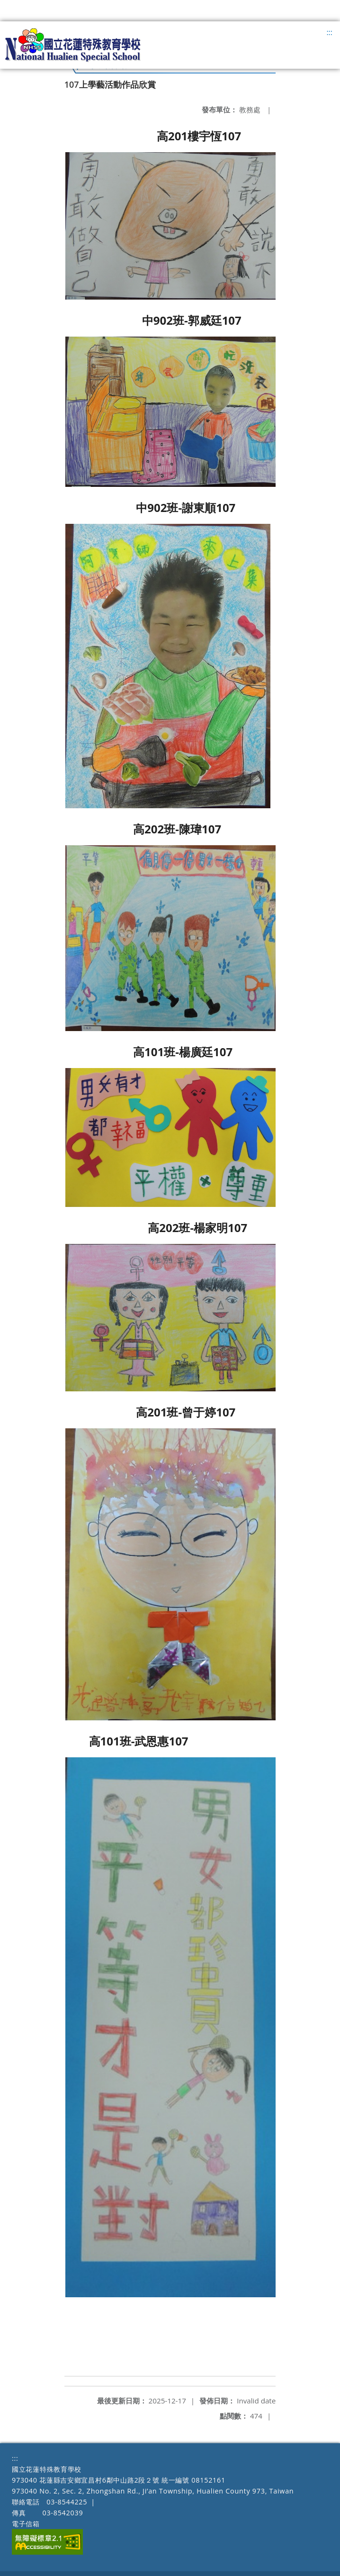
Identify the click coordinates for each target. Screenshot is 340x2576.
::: (329, 32)
